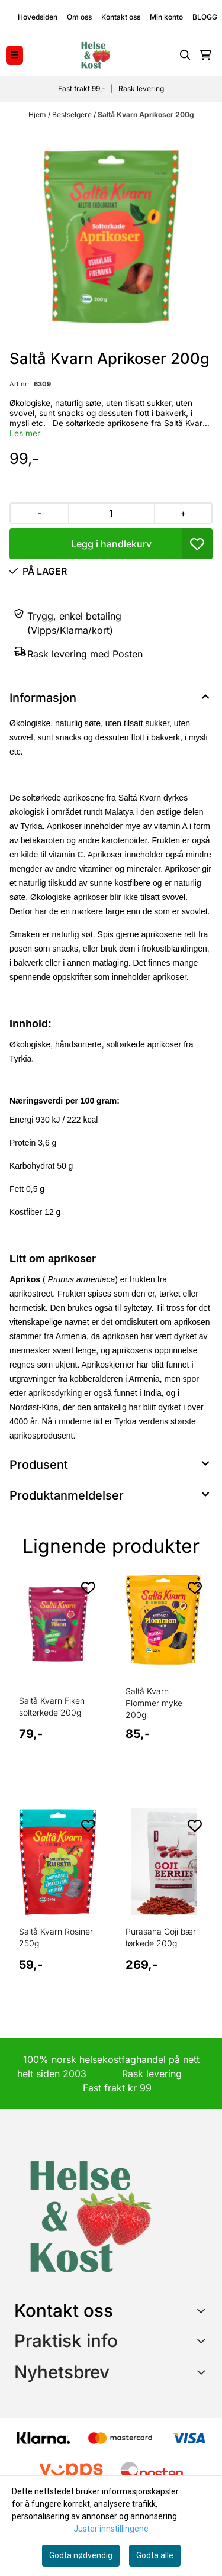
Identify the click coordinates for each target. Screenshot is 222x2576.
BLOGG (204, 16)
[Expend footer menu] (203, 2340)
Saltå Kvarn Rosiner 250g (56, 1937)
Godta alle (154, 2555)
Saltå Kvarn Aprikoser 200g (146, 114)
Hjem (38, 114)
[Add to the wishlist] (88, 1588)
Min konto (166, 16)
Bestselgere (73, 114)
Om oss (79, 16)
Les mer (24, 433)
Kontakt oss (120, 16)
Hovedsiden (37, 16)
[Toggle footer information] (203, 2311)
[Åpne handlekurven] (205, 55)
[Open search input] (185, 55)
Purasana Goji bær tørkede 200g (161, 1937)
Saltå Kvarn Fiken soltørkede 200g (52, 1706)
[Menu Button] (14, 55)
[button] (197, 544)
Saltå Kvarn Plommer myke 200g (154, 1703)
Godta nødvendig (80, 2555)
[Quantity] (111, 513)
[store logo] (95, 55)
